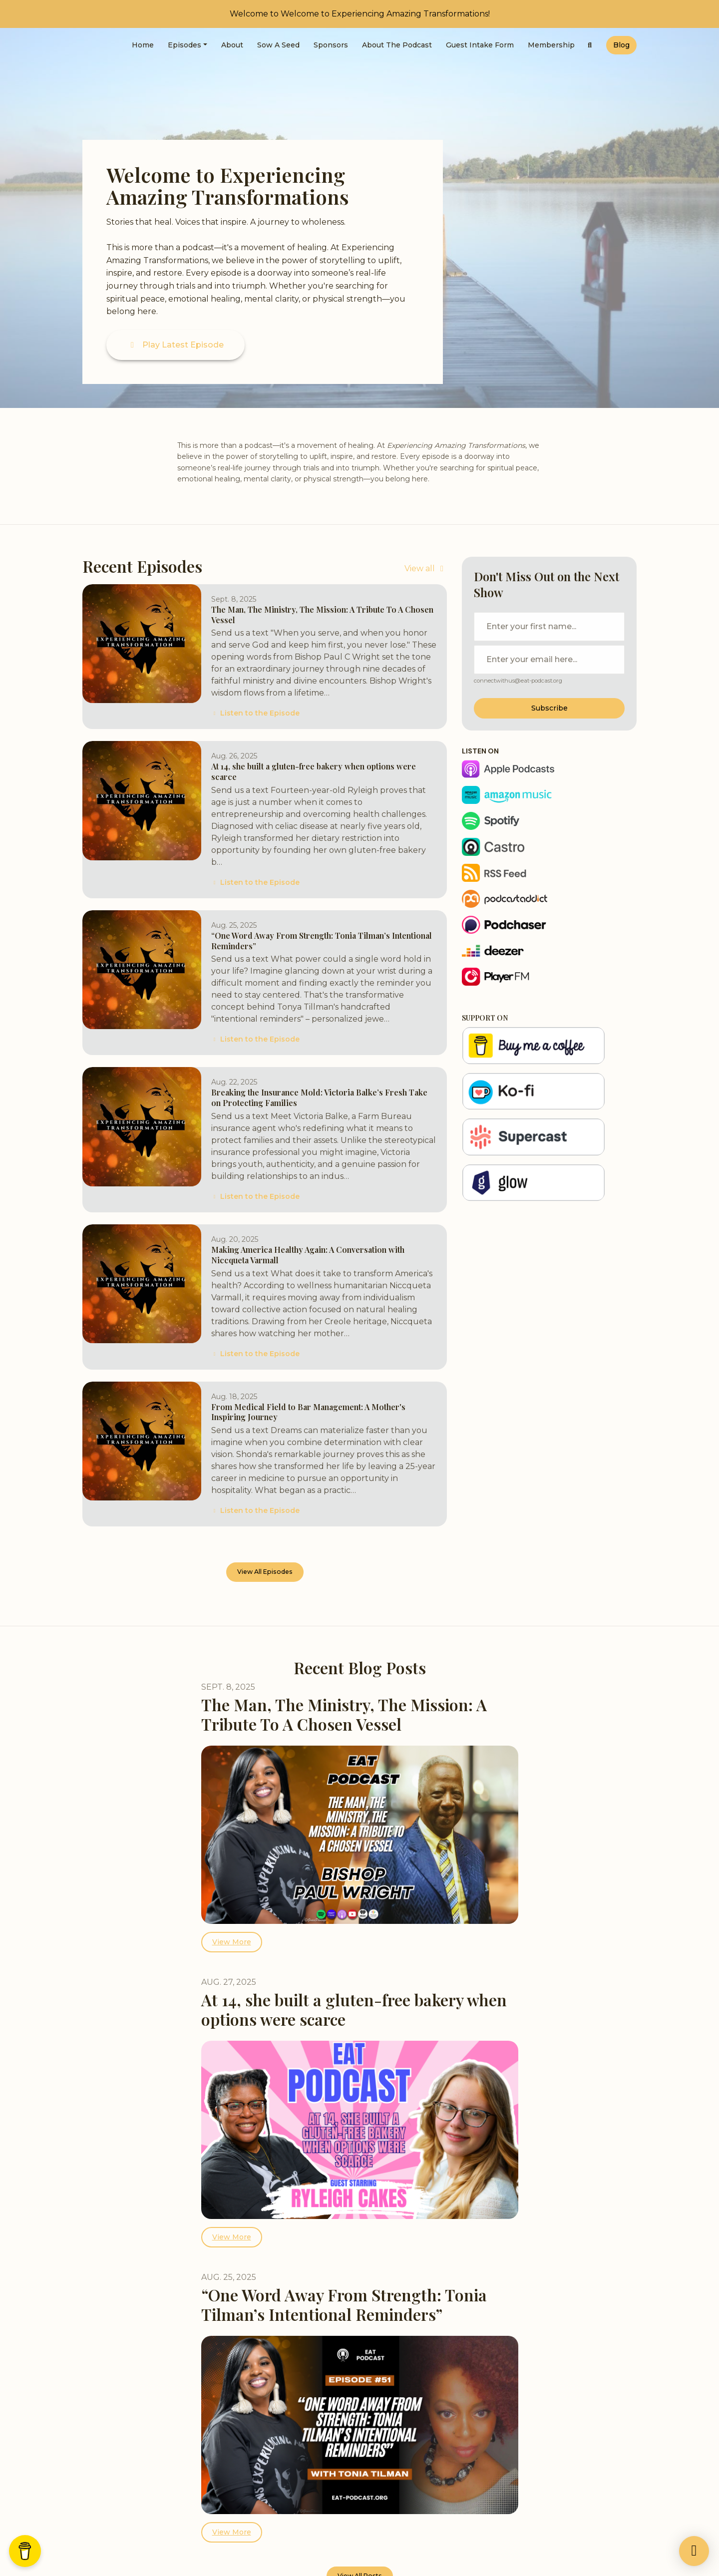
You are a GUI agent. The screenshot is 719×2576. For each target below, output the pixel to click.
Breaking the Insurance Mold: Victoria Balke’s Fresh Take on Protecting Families (319, 1097)
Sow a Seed (278, 44)
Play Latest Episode (175, 345)
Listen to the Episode (255, 713)
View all (425, 568)
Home (143, 44)
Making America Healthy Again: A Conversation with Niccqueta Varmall (307, 1254)
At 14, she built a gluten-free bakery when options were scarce (313, 771)
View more (231, 1941)
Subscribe (549, 708)
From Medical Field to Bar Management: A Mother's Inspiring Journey (308, 1412)
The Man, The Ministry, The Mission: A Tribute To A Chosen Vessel (322, 614)
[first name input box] (549, 626)
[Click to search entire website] (590, 45)
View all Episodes (265, 1571)
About (232, 44)
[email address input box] (549, 659)
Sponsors (331, 44)
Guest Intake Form (480, 44)
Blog (621, 44)
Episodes (184, 44)
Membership (551, 44)
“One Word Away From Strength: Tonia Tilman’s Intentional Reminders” (321, 940)
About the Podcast (397, 44)
